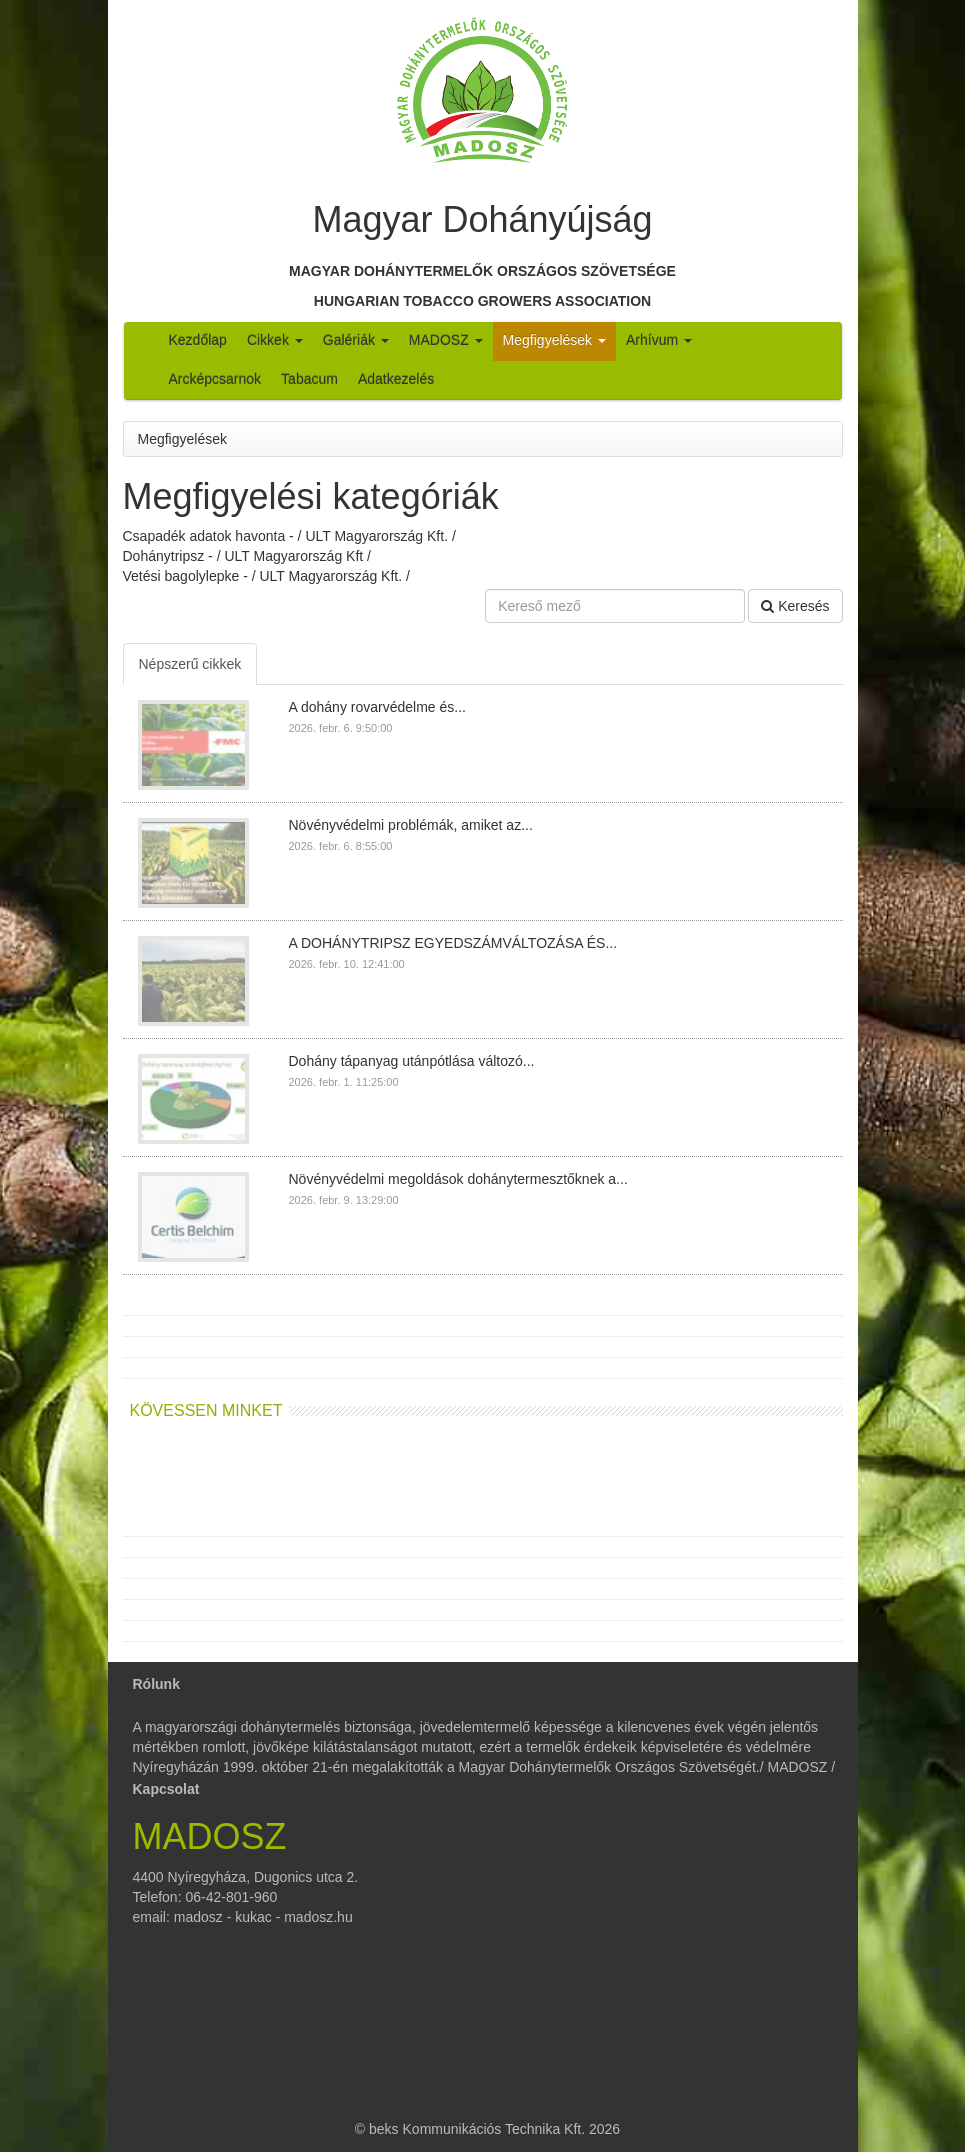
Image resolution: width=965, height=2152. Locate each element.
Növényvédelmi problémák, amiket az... (411, 825)
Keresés (795, 606)
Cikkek (275, 340)
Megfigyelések (554, 340)
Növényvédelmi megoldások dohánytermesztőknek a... (458, 1179)
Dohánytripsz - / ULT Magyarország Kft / (247, 556)
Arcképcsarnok (215, 379)
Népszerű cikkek (190, 664)
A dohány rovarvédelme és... (377, 707)
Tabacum (309, 379)
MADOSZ (446, 340)
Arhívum (659, 340)
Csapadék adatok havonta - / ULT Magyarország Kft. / (289, 536)
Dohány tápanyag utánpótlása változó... (412, 1061)
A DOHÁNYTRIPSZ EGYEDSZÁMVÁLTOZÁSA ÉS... (453, 943)
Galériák (356, 340)
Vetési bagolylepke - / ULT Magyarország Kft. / (266, 576)
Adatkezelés (396, 379)
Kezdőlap (198, 340)
